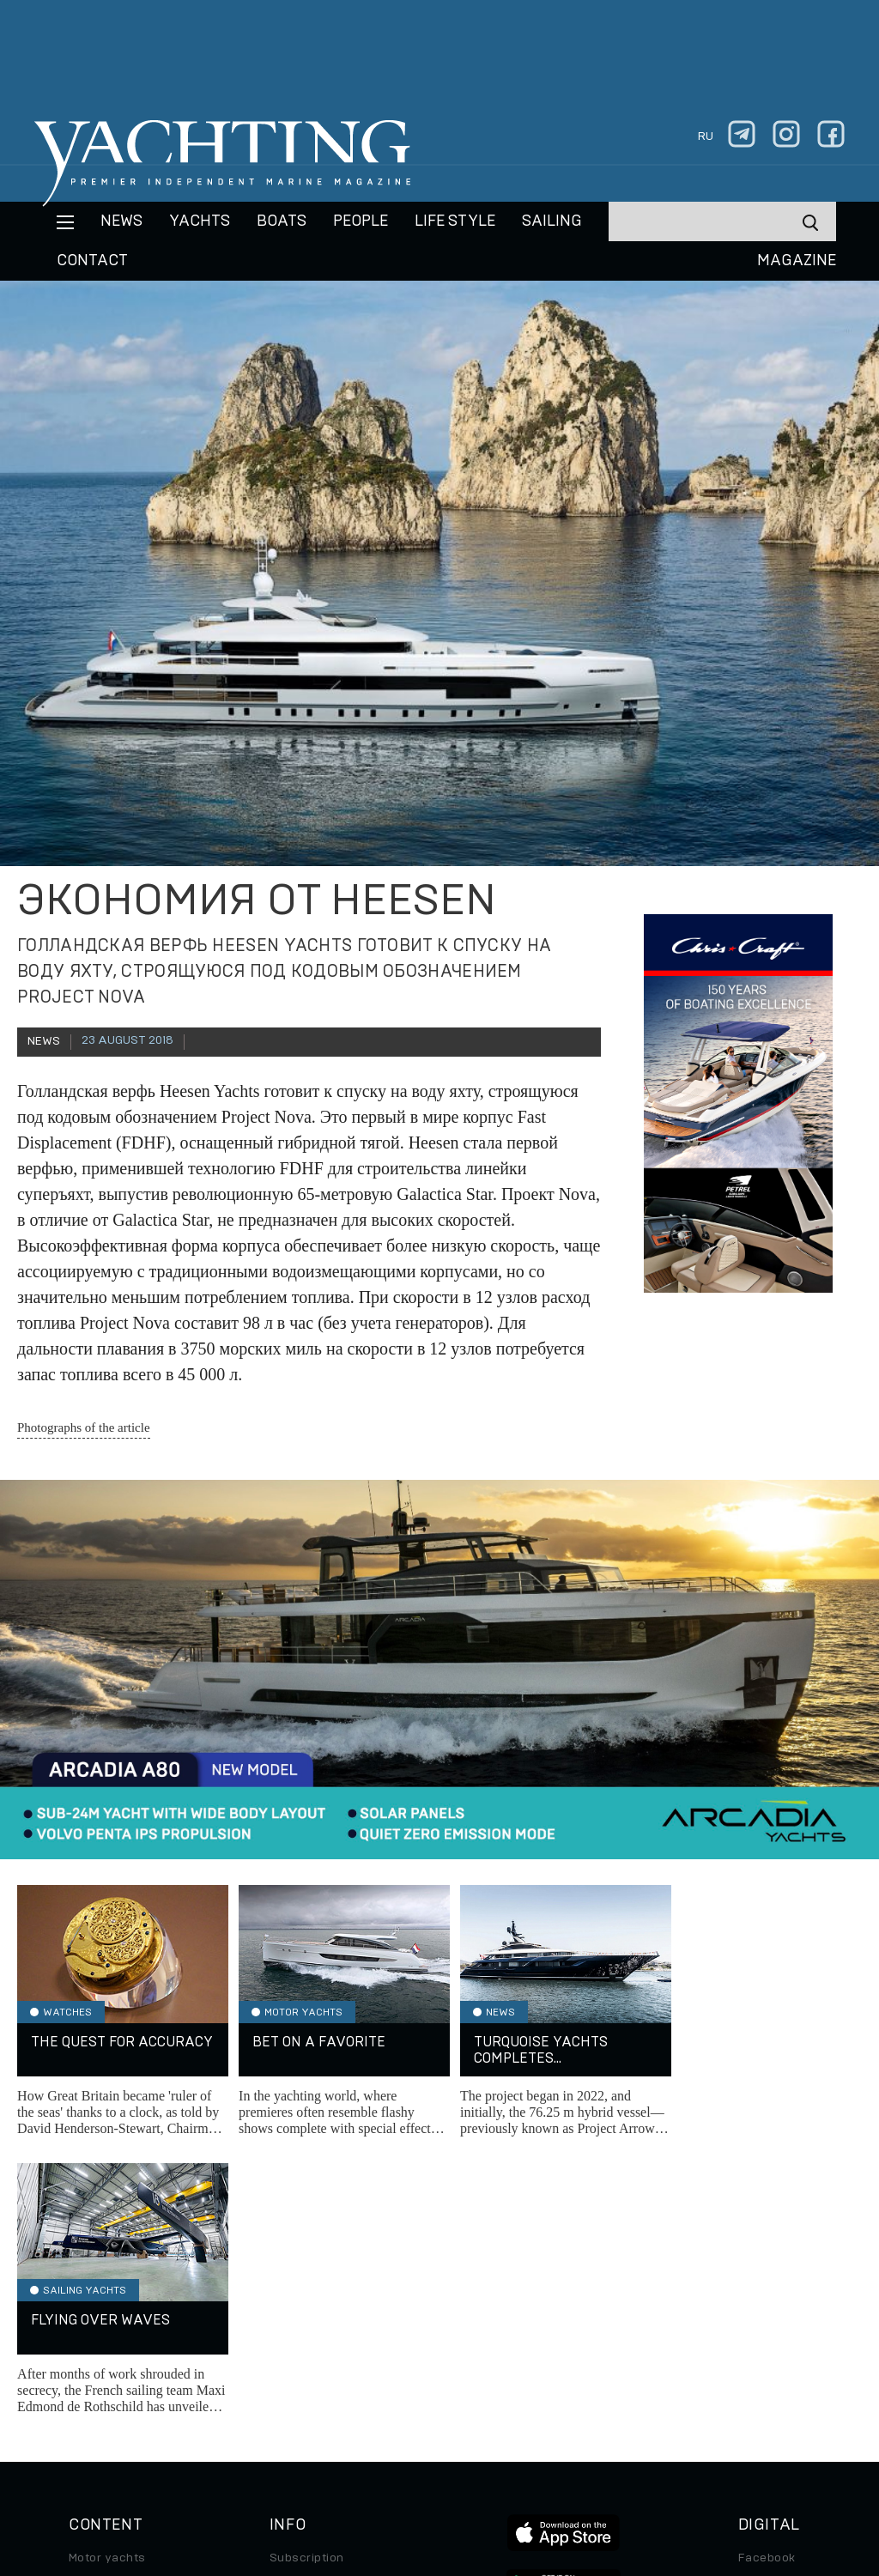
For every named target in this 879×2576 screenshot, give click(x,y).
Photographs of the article (83, 1427)
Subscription (307, 2281)
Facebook (767, 2281)
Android (761, 2377)
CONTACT (92, 261)
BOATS (281, 221)
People (360, 221)
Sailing (552, 221)
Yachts (199, 221)
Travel (87, 2353)
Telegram (765, 2329)
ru (705, 136)
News (121, 221)
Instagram (767, 2305)
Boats (86, 2329)
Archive (293, 2305)
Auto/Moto (100, 2401)
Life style (455, 221)
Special (90, 2377)
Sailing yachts (110, 2305)
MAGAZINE (796, 261)
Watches (94, 2425)
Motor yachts (107, 2281)
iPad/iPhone (774, 2353)
